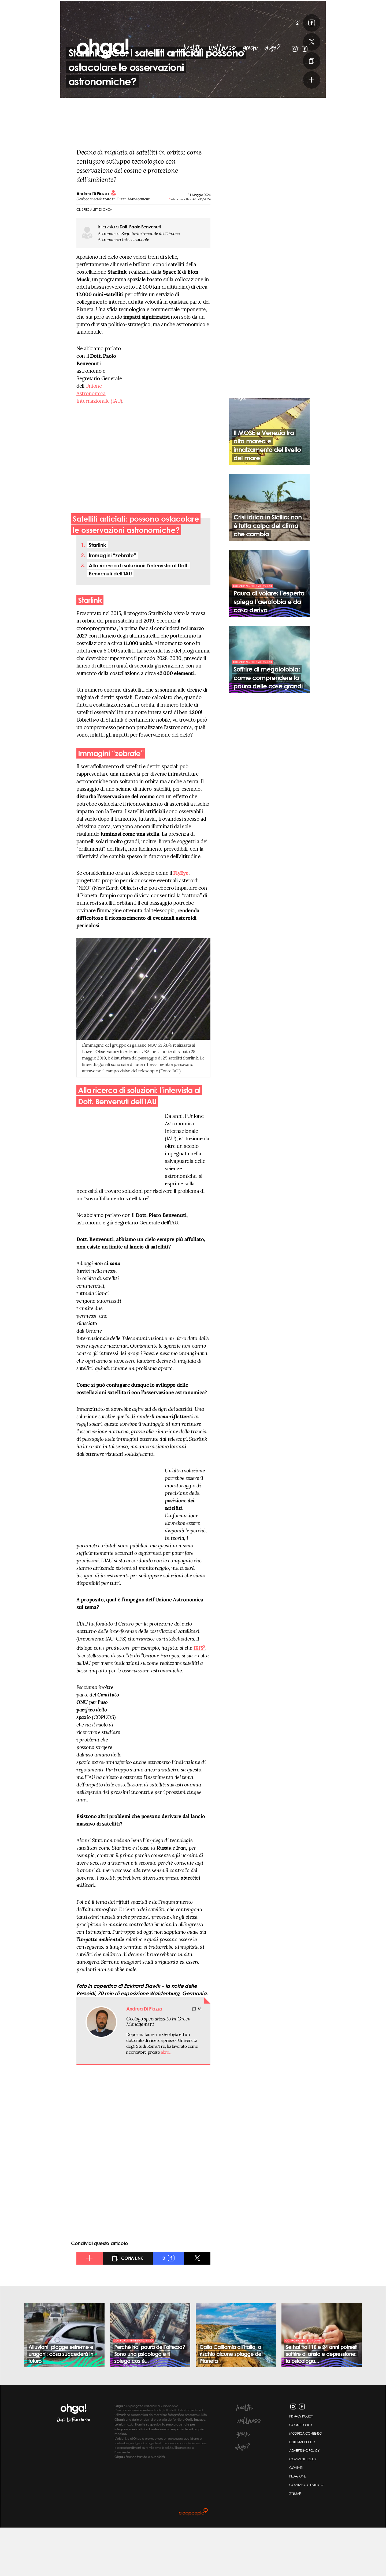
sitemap (295, 2542)
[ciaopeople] (193, 2560)
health (193, 48)
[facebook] (301, 71)
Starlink (97, 593)
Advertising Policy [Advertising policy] (304, 2499)
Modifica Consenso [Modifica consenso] (305, 2482)
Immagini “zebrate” (112, 603)
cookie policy (300, 2473)
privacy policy (301, 2465)
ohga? (273, 48)
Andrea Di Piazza (96, 241)
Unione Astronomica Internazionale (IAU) (99, 441)
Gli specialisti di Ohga (94, 257)
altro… (166, 2100)
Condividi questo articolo (99, 2291)
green (250, 48)
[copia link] (301, 109)
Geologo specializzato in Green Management (158, 2069)
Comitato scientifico (306, 2533)
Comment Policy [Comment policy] (302, 2508)
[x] (301, 90)
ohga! (77, 40)
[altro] (301, 128)
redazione (297, 2525)
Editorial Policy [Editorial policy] (302, 2490)
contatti (296, 2516)
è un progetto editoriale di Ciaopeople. (146, 2454)
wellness (222, 48)
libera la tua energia (73, 2468)
